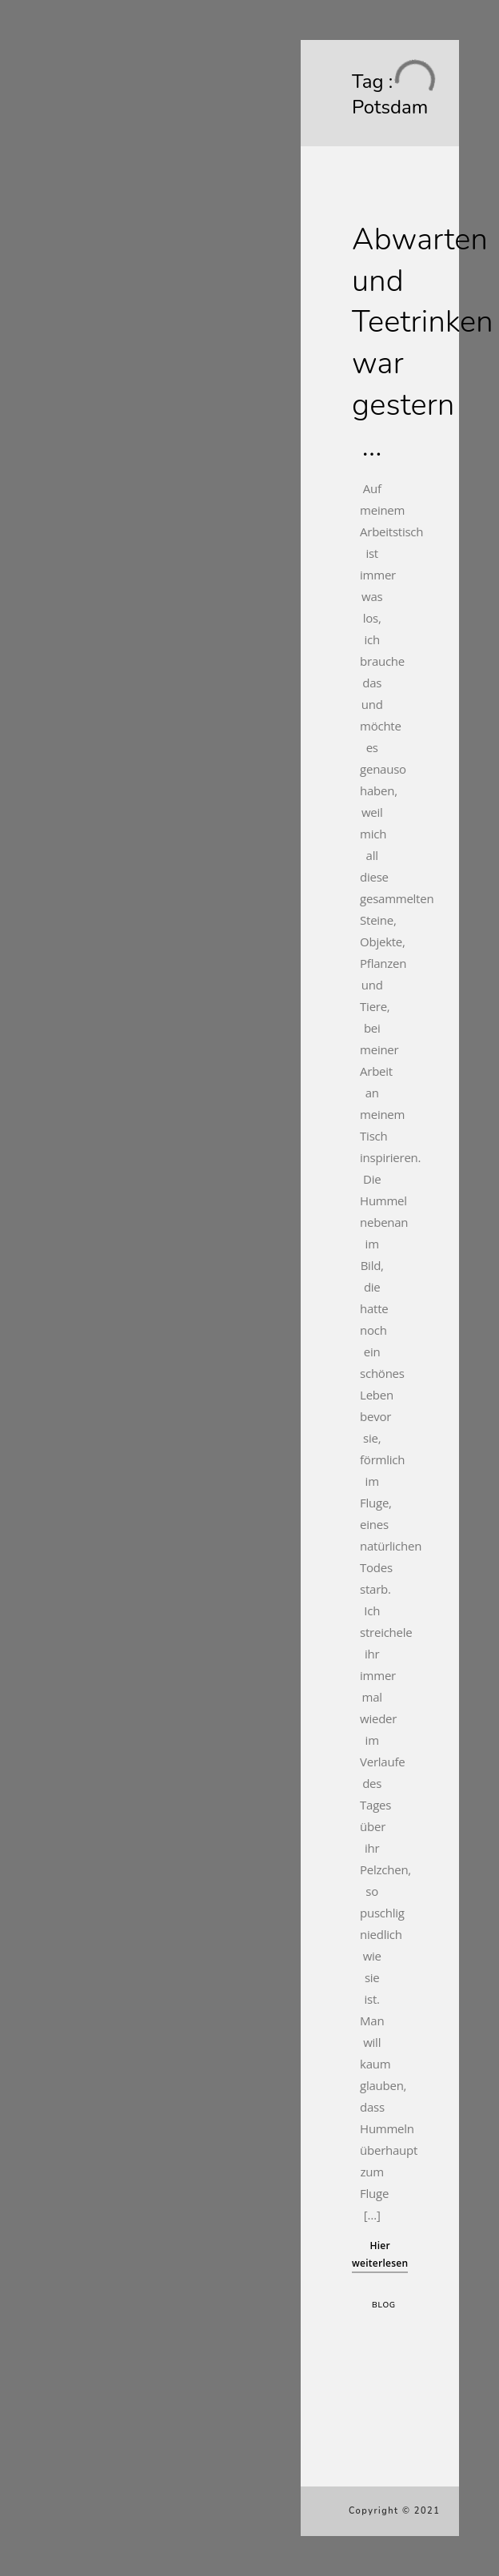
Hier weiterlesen (380, 2254)
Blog (384, 2305)
